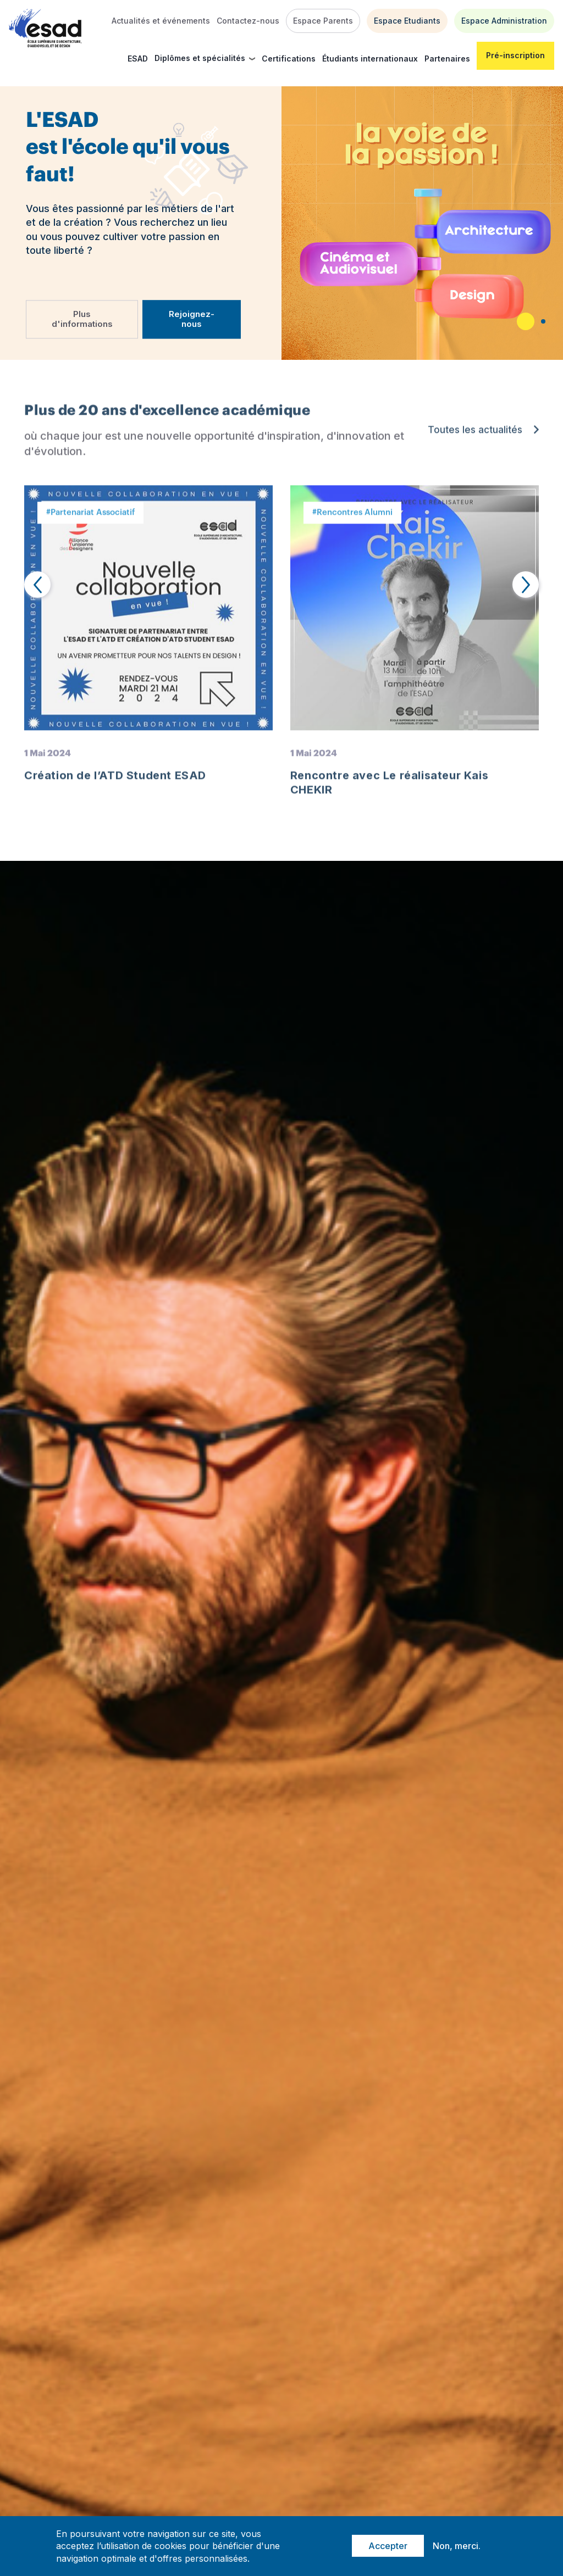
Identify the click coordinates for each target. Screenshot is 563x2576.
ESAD (138, 58)
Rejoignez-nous (191, 319)
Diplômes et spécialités (199, 58)
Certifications (289, 58)
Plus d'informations (82, 319)
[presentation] (37, 584)
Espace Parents (323, 20)
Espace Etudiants (407, 20)
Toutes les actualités (475, 435)
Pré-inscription (515, 55)
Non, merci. (457, 2545)
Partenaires (447, 58)
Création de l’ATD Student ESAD (115, 780)
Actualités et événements (161, 20)
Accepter (387, 2545)
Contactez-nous (248, 20)
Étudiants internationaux (370, 58)
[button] (525, 321)
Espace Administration (504, 20)
